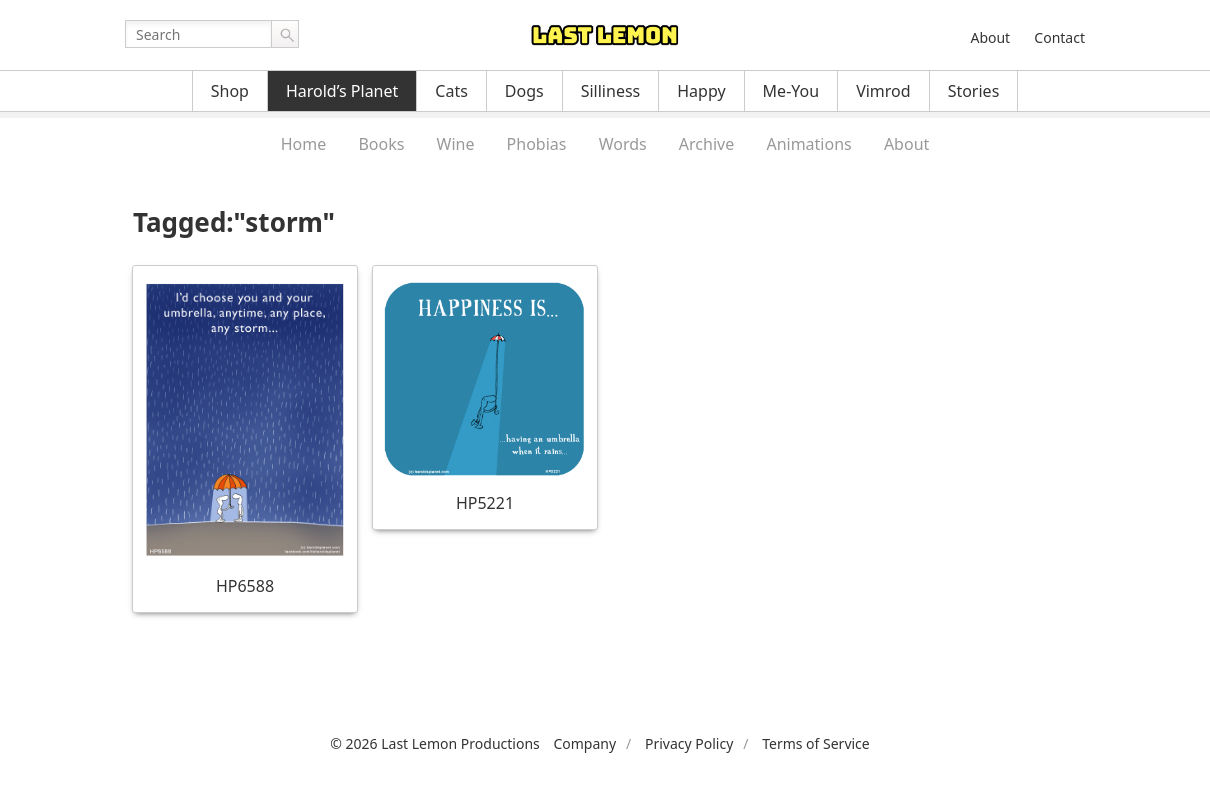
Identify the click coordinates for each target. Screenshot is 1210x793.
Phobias (537, 144)
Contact (1059, 37)
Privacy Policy (689, 743)
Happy (701, 91)
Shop (230, 91)
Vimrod (883, 91)
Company (584, 743)
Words (623, 144)
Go (285, 34)
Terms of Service (816, 743)
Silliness (611, 91)
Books (381, 144)
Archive (706, 144)
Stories (974, 91)
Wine (456, 144)
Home (304, 144)
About (990, 37)
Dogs (524, 91)
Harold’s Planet (342, 91)
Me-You (791, 91)
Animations (808, 144)
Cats (451, 91)
